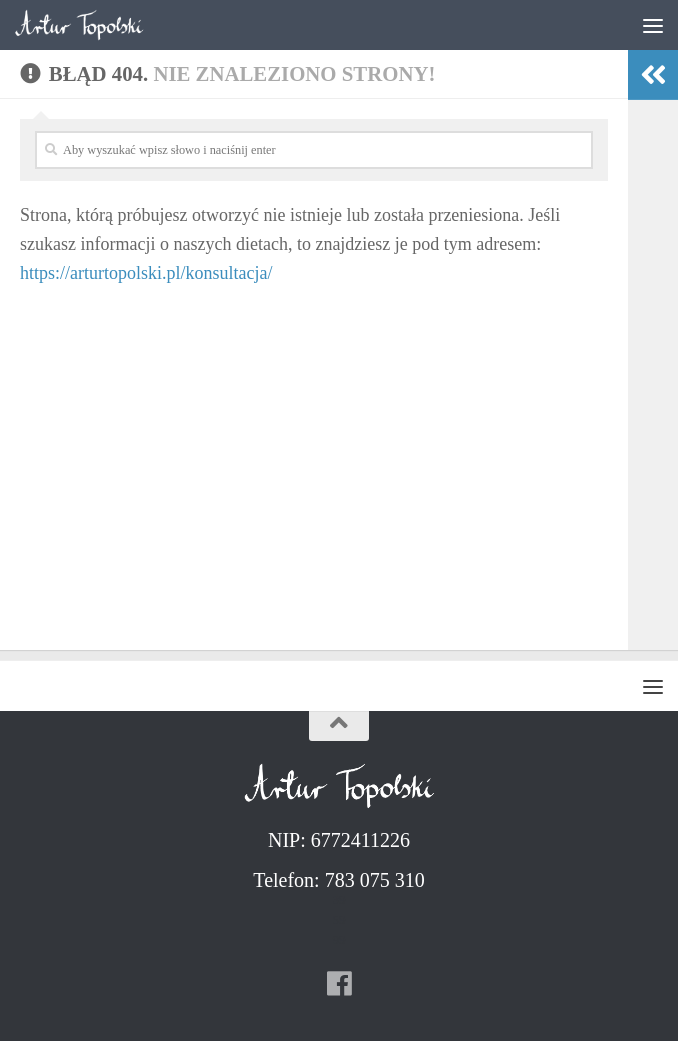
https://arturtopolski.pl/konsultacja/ (146, 273)
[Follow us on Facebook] (339, 984)
